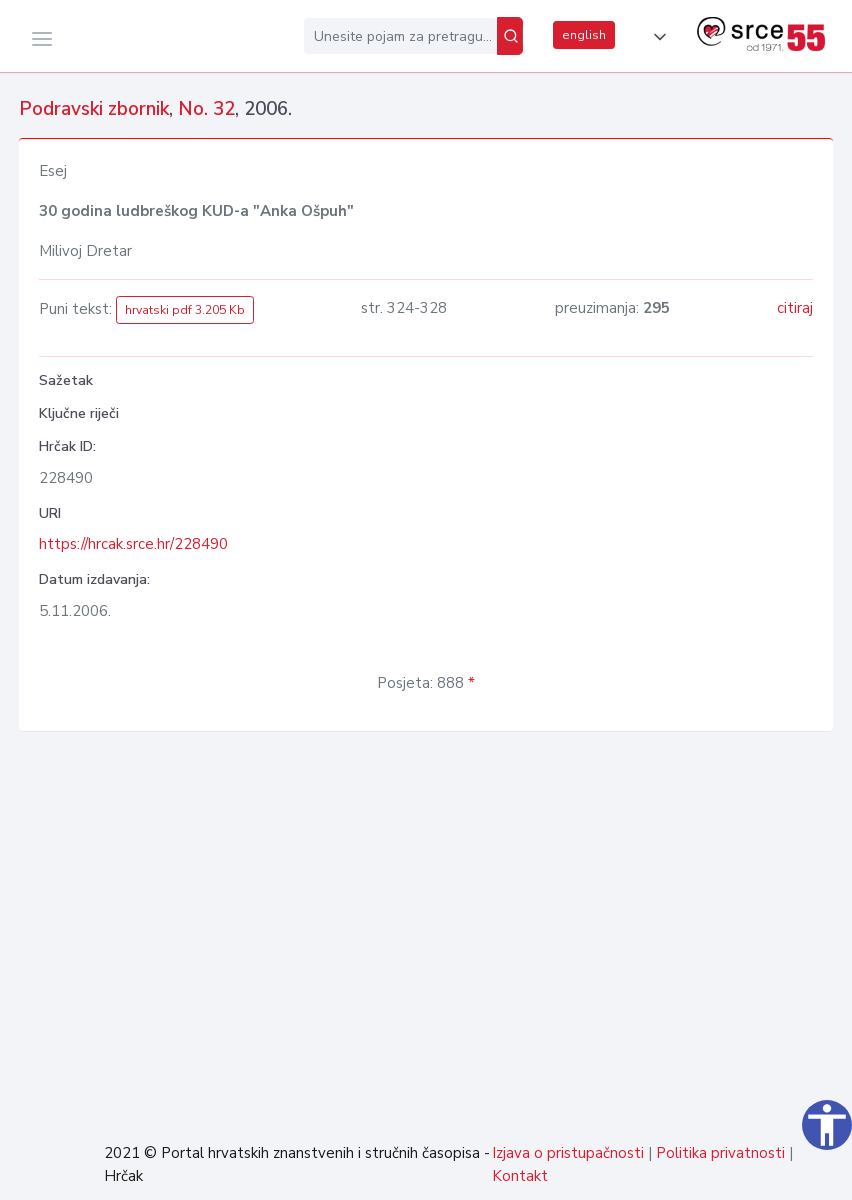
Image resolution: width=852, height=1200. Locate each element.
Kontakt (520, 1176)
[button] (656, 37)
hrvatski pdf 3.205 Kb (185, 310)
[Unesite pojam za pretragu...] (400, 36)
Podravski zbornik (94, 109)
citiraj (795, 308)
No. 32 (206, 109)
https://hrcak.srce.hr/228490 (133, 544)
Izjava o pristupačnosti (568, 1153)
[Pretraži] (510, 36)
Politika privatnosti (720, 1153)
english (584, 35)
